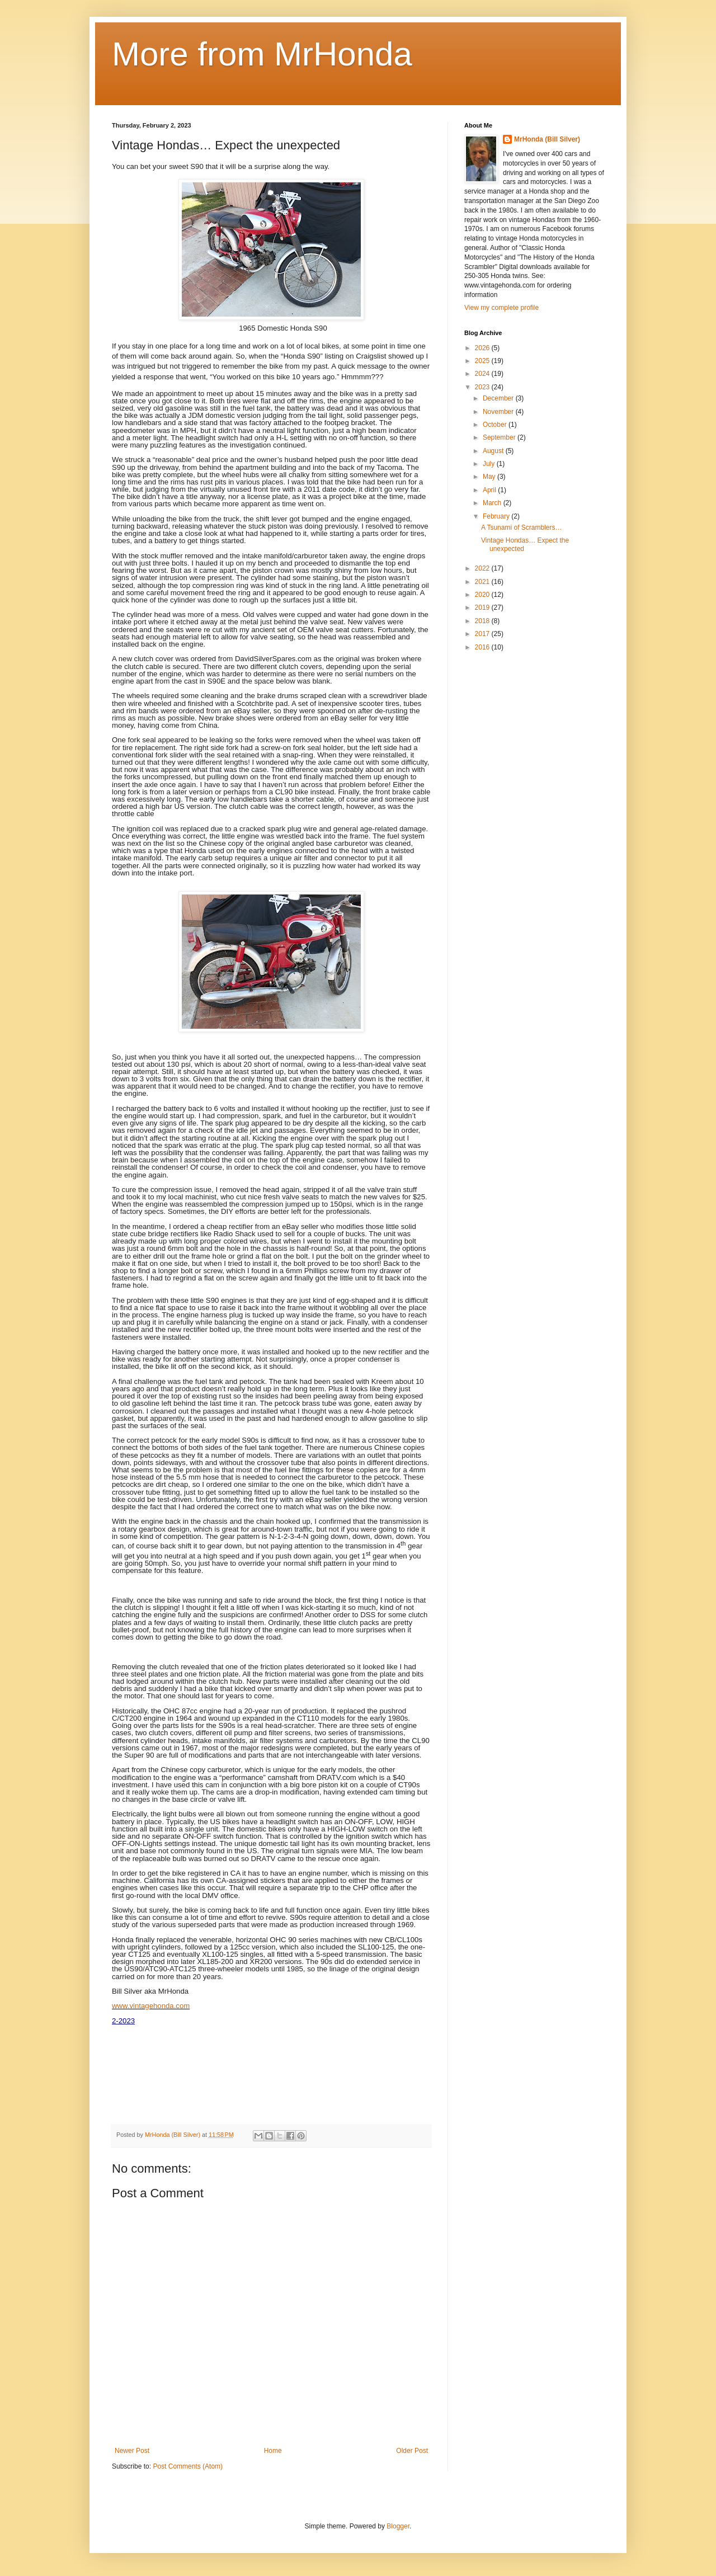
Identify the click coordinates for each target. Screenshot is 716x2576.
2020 (483, 595)
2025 (483, 361)
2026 (483, 348)
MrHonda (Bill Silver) (547, 139)
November (499, 412)
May (490, 477)
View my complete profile (501, 308)
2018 (483, 621)
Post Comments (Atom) (188, 2466)
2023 (483, 387)
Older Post (412, 2451)
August (494, 451)
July (490, 464)
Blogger (398, 2526)
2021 (483, 582)
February (497, 516)
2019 (483, 607)
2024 (483, 374)
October (495, 424)
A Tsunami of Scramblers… (521, 527)
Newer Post (132, 2451)
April (490, 490)
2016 (483, 647)
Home (273, 2451)
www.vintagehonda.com (151, 2006)
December (499, 398)
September (500, 437)
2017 (483, 634)
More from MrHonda (262, 54)
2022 (483, 568)
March (493, 503)
